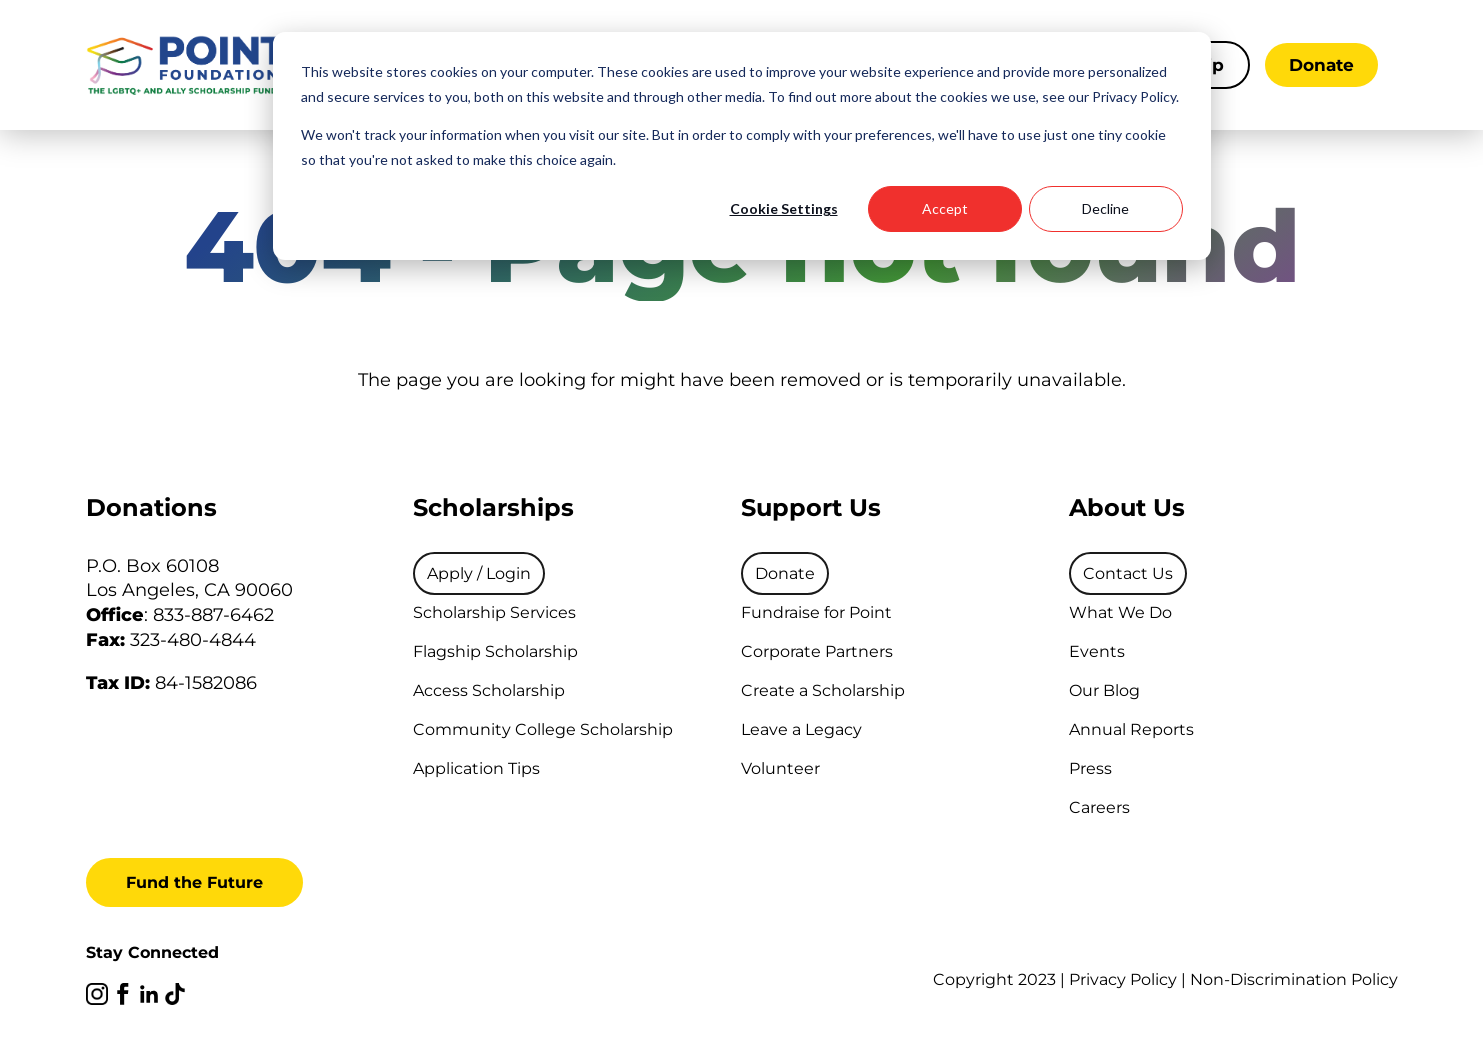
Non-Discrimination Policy (1294, 979)
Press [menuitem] (1090, 768)
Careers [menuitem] (1099, 807)
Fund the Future (194, 882)
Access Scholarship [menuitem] (489, 690)
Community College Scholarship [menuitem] (543, 729)
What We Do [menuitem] (1120, 612)
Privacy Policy (1123, 979)
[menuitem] (479, 573)
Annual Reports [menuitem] (1131, 729)
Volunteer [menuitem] (780, 768)
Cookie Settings (784, 208)
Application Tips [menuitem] (476, 768)
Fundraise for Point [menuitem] (816, 612)
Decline (1105, 208)
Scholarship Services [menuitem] (494, 612)
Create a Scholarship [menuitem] (823, 690)
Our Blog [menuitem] (1104, 690)
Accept (945, 208)
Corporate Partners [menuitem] (817, 651)
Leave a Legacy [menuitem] (801, 729)
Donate (1321, 65)
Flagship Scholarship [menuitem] (495, 651)
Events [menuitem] (1097, 651)
